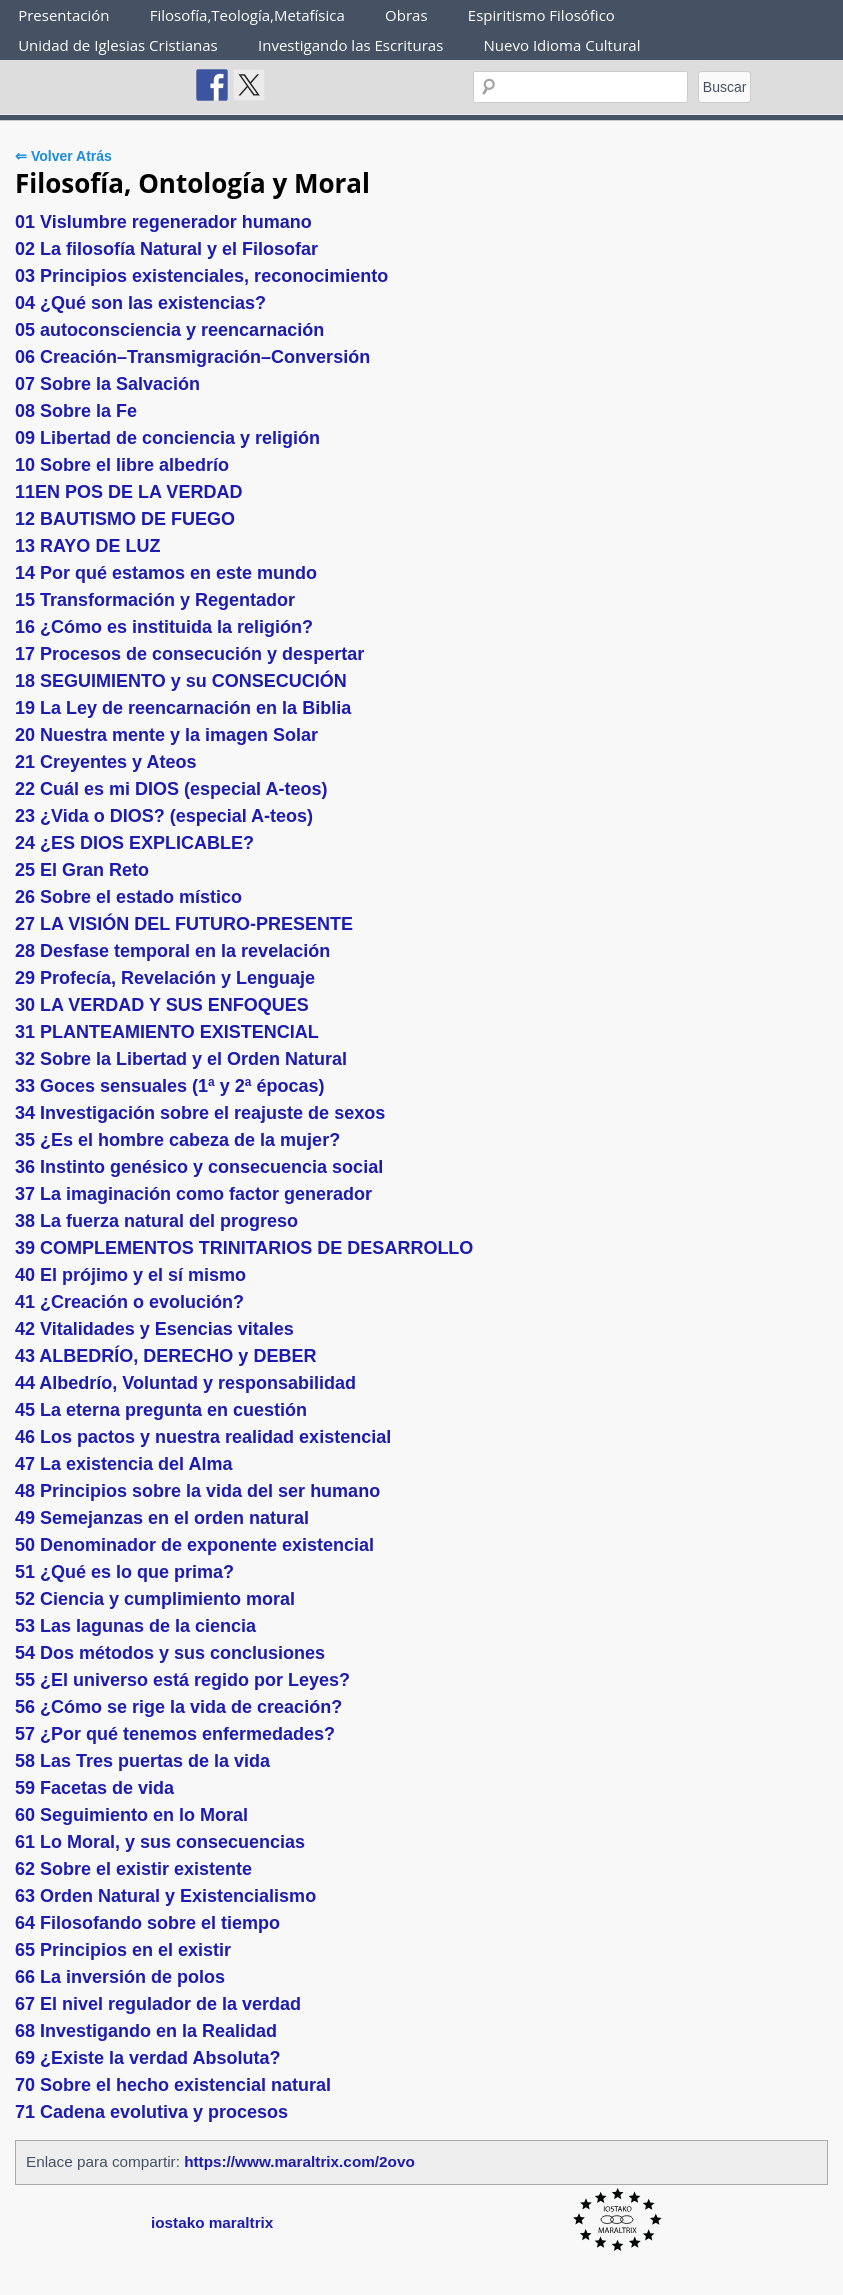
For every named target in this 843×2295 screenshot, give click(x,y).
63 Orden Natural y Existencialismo (165, 1896)
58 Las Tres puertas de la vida (142, 1761)
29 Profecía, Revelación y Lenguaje (165, 978)
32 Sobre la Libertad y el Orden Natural (181, 1059)
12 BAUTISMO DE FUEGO (125, 519)
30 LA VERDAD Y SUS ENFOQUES (162, 1005)
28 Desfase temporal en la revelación (172, 951)
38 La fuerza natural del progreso (156, 1221)
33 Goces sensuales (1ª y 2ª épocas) (170, 1086)
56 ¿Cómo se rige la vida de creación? (178, 1707)
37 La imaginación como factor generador (193, 1194)
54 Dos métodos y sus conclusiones (170, 1653)
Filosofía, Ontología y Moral (192, 183)
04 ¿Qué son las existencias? (140, 303)
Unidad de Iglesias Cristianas (118, 45)
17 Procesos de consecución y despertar (189, 654)
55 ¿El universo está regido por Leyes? (182, 1680)
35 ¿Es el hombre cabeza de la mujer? (177, 1140)
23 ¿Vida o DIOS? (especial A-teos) (164, 816)
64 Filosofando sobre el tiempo (147, 1923)
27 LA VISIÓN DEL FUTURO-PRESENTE (184, 924)
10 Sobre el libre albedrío (122, 465)
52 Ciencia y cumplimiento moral (155, 1599)
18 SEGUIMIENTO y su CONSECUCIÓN (181, 681)
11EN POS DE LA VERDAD (128, 492)
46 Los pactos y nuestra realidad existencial (203, 1437)
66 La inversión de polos (120, 1977)
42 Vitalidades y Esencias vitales (154, 1329)
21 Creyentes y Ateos (105, 762)
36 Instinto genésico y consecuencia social (199, 1167)
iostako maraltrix (212, 2222)
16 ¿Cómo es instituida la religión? (164, 627)
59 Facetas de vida (94, 1788)
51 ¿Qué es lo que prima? (124, 1572)
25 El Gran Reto (82, 870)
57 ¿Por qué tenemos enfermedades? (175, 1734)
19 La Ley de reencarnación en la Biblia (183, 708)
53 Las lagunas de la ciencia (135, 1626)
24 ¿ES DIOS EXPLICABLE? (134, 843)
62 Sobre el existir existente (133, 1869)
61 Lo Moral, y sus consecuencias (160, 1842)
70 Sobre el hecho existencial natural (173, 2085)
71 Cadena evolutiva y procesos (151, 2112)
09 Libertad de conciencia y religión (167, 438)
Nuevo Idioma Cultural (562, 45)
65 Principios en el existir (123, 1950)
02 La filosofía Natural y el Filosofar (166, 249)
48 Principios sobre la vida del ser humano (197, 1491)
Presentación (63, 15)
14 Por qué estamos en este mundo (166, 573)
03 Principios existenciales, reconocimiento (201, 276)
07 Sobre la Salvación (107, 384)
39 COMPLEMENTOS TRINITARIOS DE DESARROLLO (244, 1248)
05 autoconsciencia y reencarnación (169, 330)
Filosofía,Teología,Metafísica (247, 15)
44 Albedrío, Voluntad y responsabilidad (185, 1383)
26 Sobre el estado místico (128, 897)
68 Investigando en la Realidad (146, 2031)
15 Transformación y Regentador (155, 600)
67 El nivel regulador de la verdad (158, 2004)
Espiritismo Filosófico (541, 15)
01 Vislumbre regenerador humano (163, 222)
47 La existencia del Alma (123, 1464)
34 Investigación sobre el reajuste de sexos (200, 1113)
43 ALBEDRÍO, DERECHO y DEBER (165, 1356)
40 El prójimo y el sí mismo (130, 1275)
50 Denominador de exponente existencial (194, 1545)
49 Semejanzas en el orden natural (162, 1518)
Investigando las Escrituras (350, 45)
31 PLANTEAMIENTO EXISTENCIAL (167, 1032)
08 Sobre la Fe (76, 411)
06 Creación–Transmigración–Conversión (192, 357)
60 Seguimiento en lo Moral (131, 1815)
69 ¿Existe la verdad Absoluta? (147, 2058)
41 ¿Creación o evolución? (129, 1302)
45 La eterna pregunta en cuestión (161, 1410)
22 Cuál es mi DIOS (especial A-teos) (171, 789)
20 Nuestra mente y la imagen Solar (166, 735)
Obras (406, 15)
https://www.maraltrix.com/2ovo (299, 2161)
